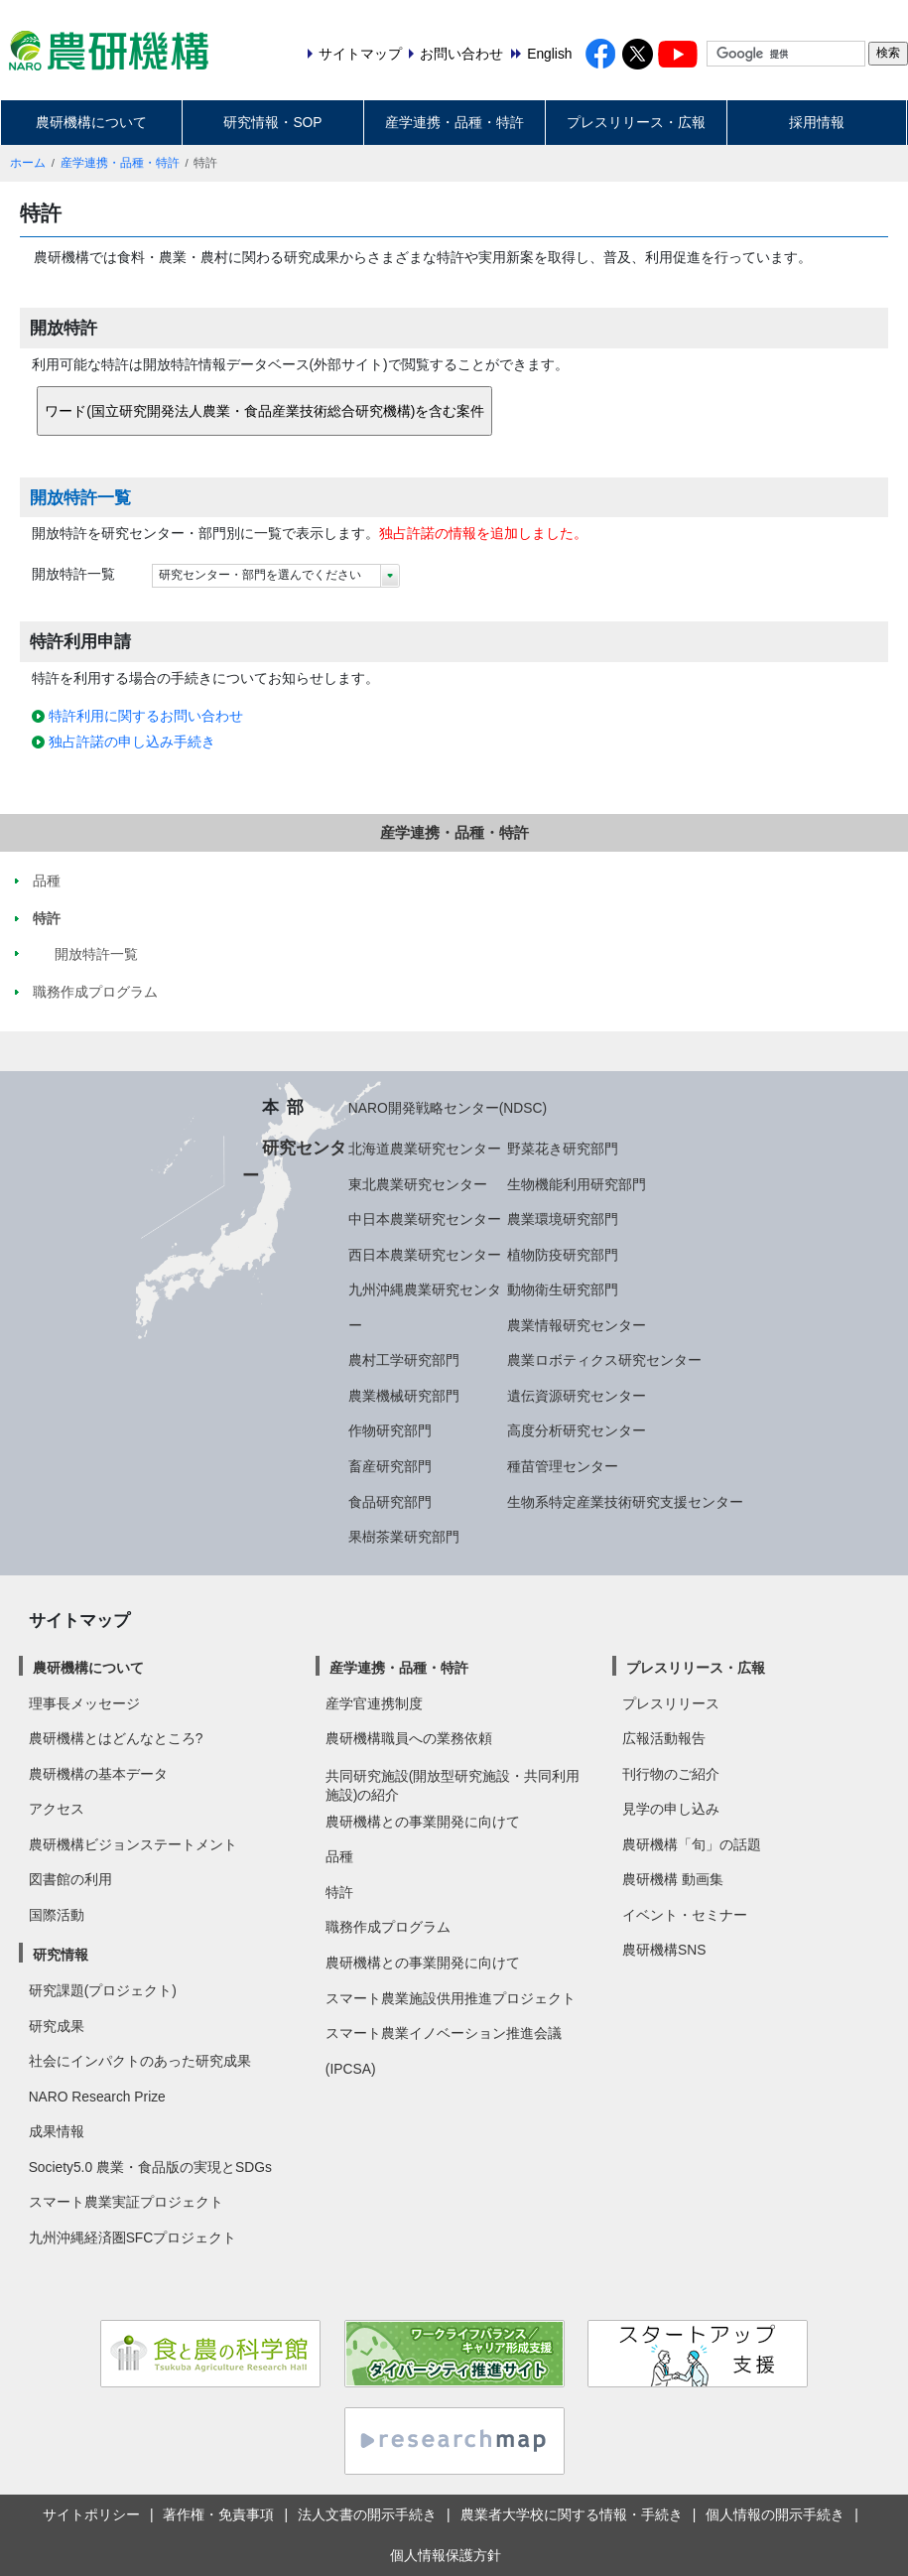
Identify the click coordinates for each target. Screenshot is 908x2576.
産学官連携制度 (374, 1703)
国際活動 (56, 1915)
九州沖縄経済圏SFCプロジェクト (133, 2237)
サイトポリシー (91, 2514)
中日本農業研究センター (424, 1219)
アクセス (56, 1809)
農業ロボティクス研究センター (604, 1360)
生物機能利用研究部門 (576, 1184)
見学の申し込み (670, 1809)
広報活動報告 (664, 1738)
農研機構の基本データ (98, 1774)
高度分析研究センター (576, 1430)
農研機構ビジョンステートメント (133, 1844)
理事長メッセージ (84, 1703)
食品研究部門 (390, 1502)
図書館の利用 (70, 1879)
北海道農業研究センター (424, 1148)
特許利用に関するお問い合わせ (146, 716)
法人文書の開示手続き (367, 2514)
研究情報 (60, 1955)
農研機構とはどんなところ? (116, 1738)
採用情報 (816, 122)
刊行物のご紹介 (670, 1774)
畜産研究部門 (390, 1466)
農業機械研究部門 (403, 1396)
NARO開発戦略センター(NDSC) (447, 1108)
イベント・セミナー (684, 1915)
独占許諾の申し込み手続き (132, 741)
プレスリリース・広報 (636, 122)
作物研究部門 (390, 1430)
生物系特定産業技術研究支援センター (625, 1502)
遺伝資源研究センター (576, 1396)
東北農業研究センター (417, 1184)
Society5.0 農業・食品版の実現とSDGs (150, 2167)
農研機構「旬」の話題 (691, 1844)
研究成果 (56, 2026)
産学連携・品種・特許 (454, 122)
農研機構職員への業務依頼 (408, 1738)
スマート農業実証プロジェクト (126, 2202)
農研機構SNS (664, 1950)
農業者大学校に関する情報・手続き (571, 2514)
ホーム (28, 163)
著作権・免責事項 (218, 2514)
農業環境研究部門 (562, 1219)
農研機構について (91, 122)
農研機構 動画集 (672, 1879)
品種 (339, 1856)
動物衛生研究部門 (562, 1289)
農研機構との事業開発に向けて (422, 1822)
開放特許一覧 (80, 497)
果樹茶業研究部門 (403, 1537)
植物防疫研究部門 (562, 1255)
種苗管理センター (562, 1466)
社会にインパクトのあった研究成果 (140, 2061)
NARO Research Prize (97, 2096)
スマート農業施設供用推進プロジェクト (450, 1998)
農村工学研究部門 (403, 1360)
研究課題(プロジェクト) (103, 1990)
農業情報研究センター (576, 1325)
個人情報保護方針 (445, 2555)
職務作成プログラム (388, 1927)
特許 (339, 1892)
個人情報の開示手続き (775, 2514)
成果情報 (56, 2131)
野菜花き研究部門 (562, 1148)
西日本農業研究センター (424, 1255)
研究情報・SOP (272, 122)
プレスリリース (670, 1703)
